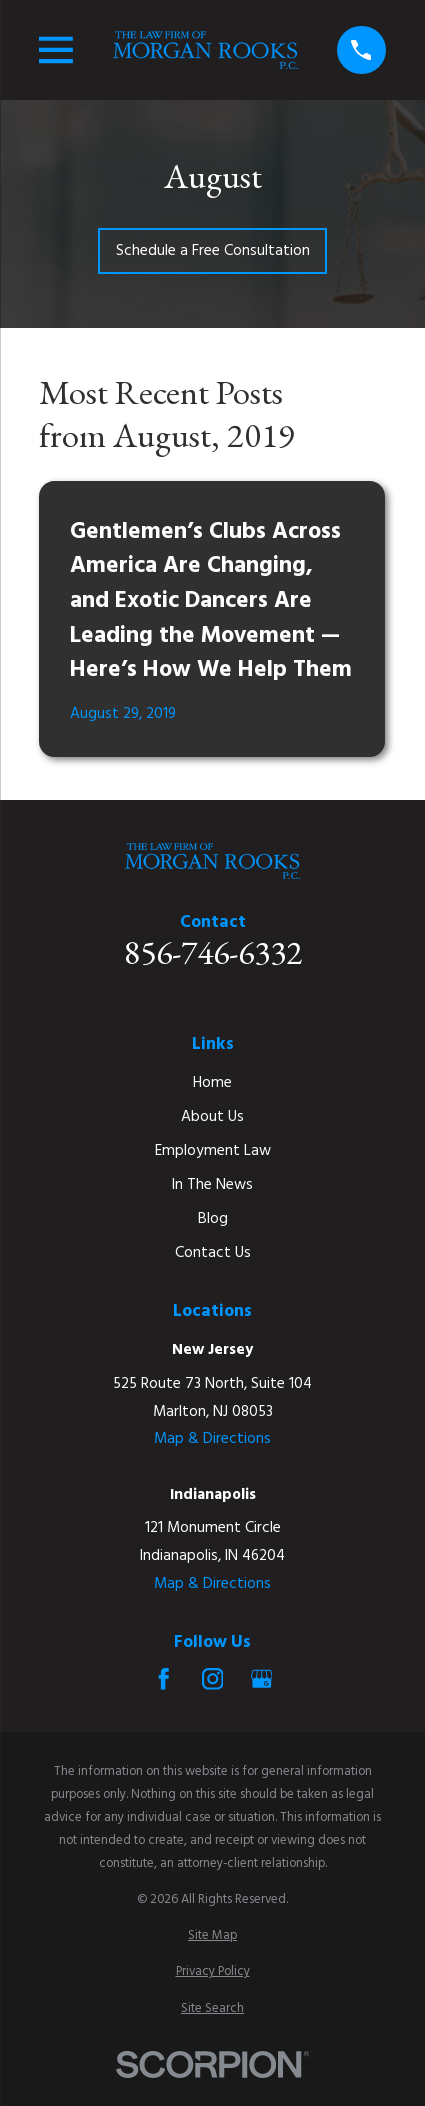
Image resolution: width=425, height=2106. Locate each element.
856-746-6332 (213, 953)
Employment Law (213, 1151)
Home (212, 1083)
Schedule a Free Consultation (213, 251)
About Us (212, 1117)
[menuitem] (212, 1935)
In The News (212, 1185)
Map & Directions (212, 1439)
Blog (213, 1219)
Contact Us (213, 1253)
